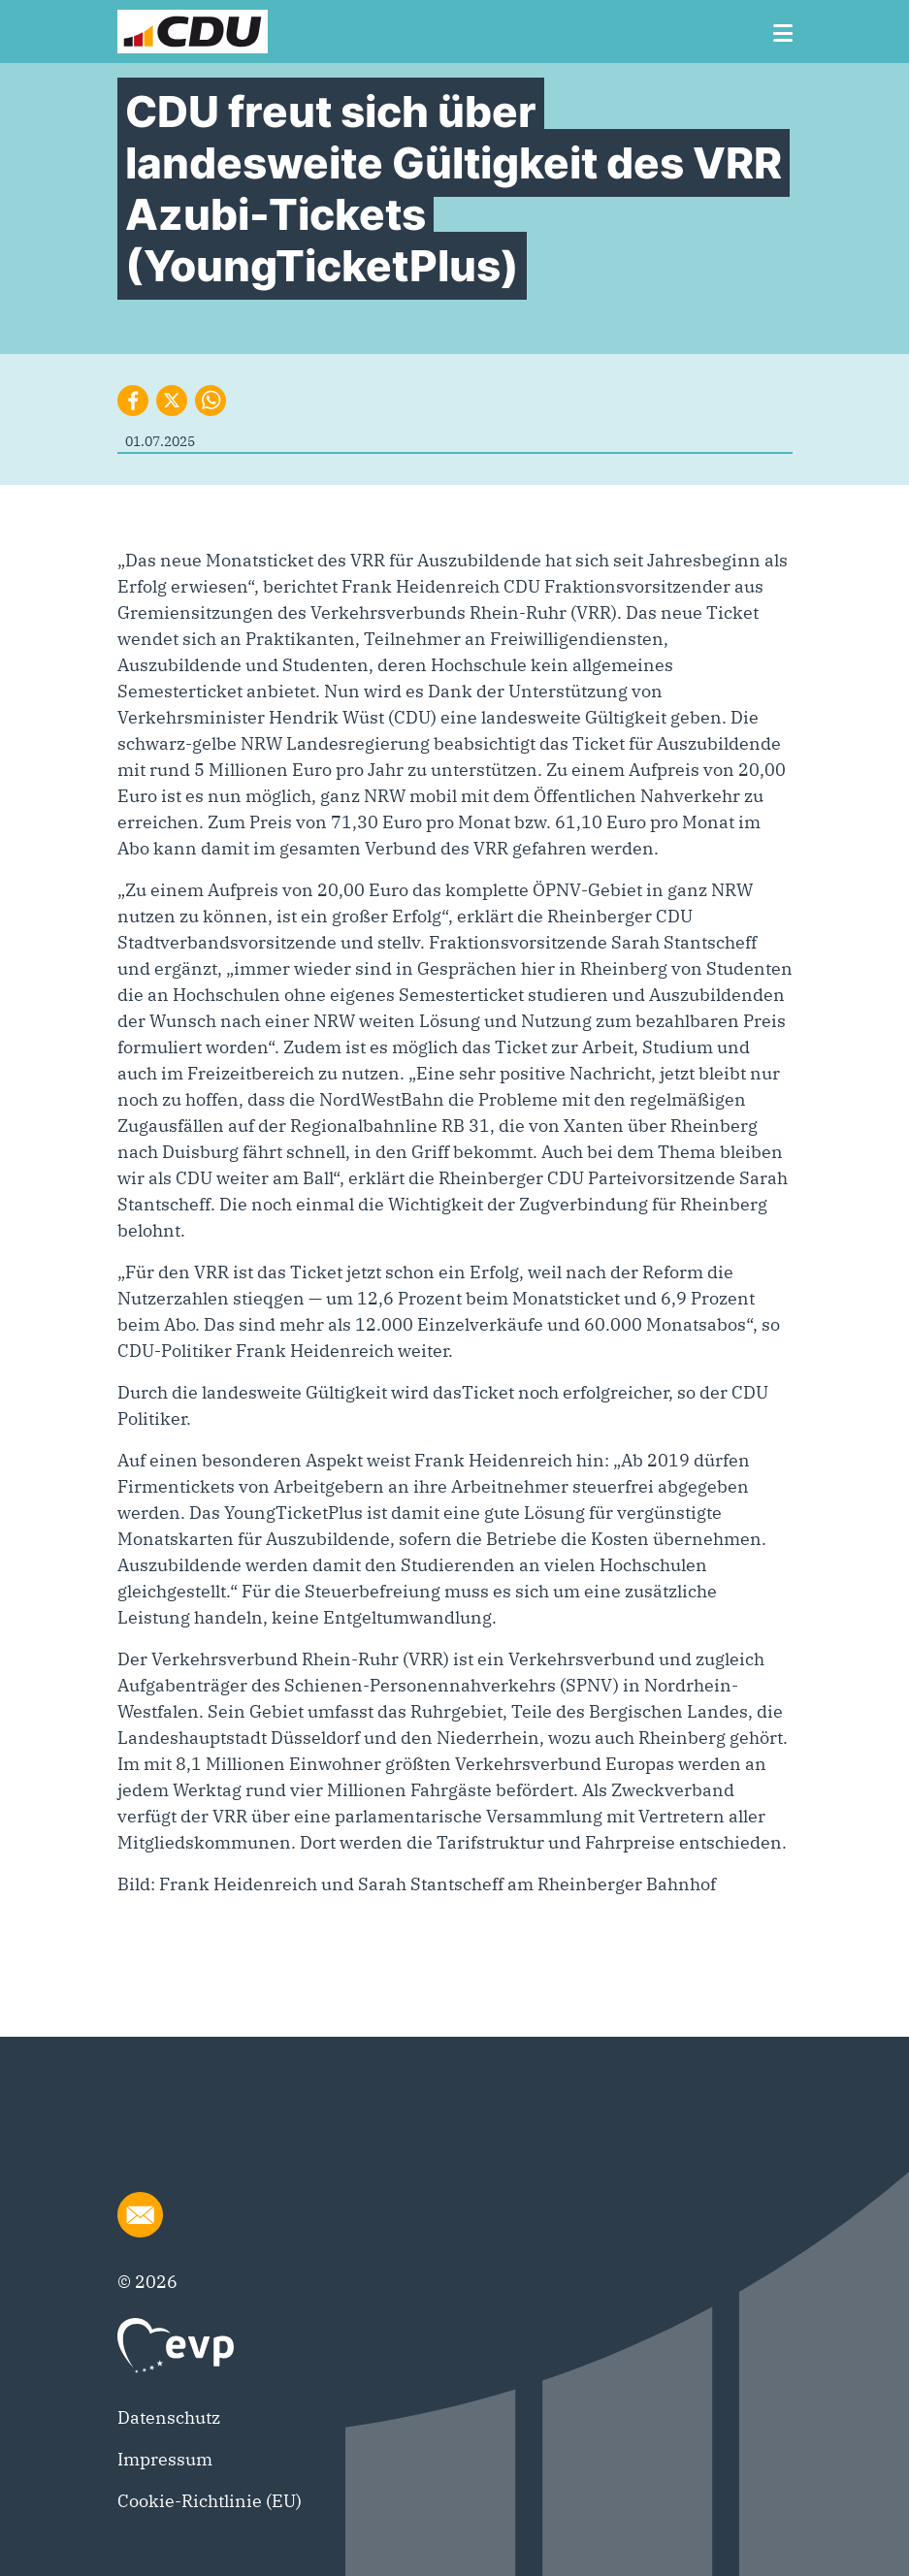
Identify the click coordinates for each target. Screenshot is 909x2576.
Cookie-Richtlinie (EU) (209, 2501)
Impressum (164, 2459)
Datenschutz (168, 2417)
